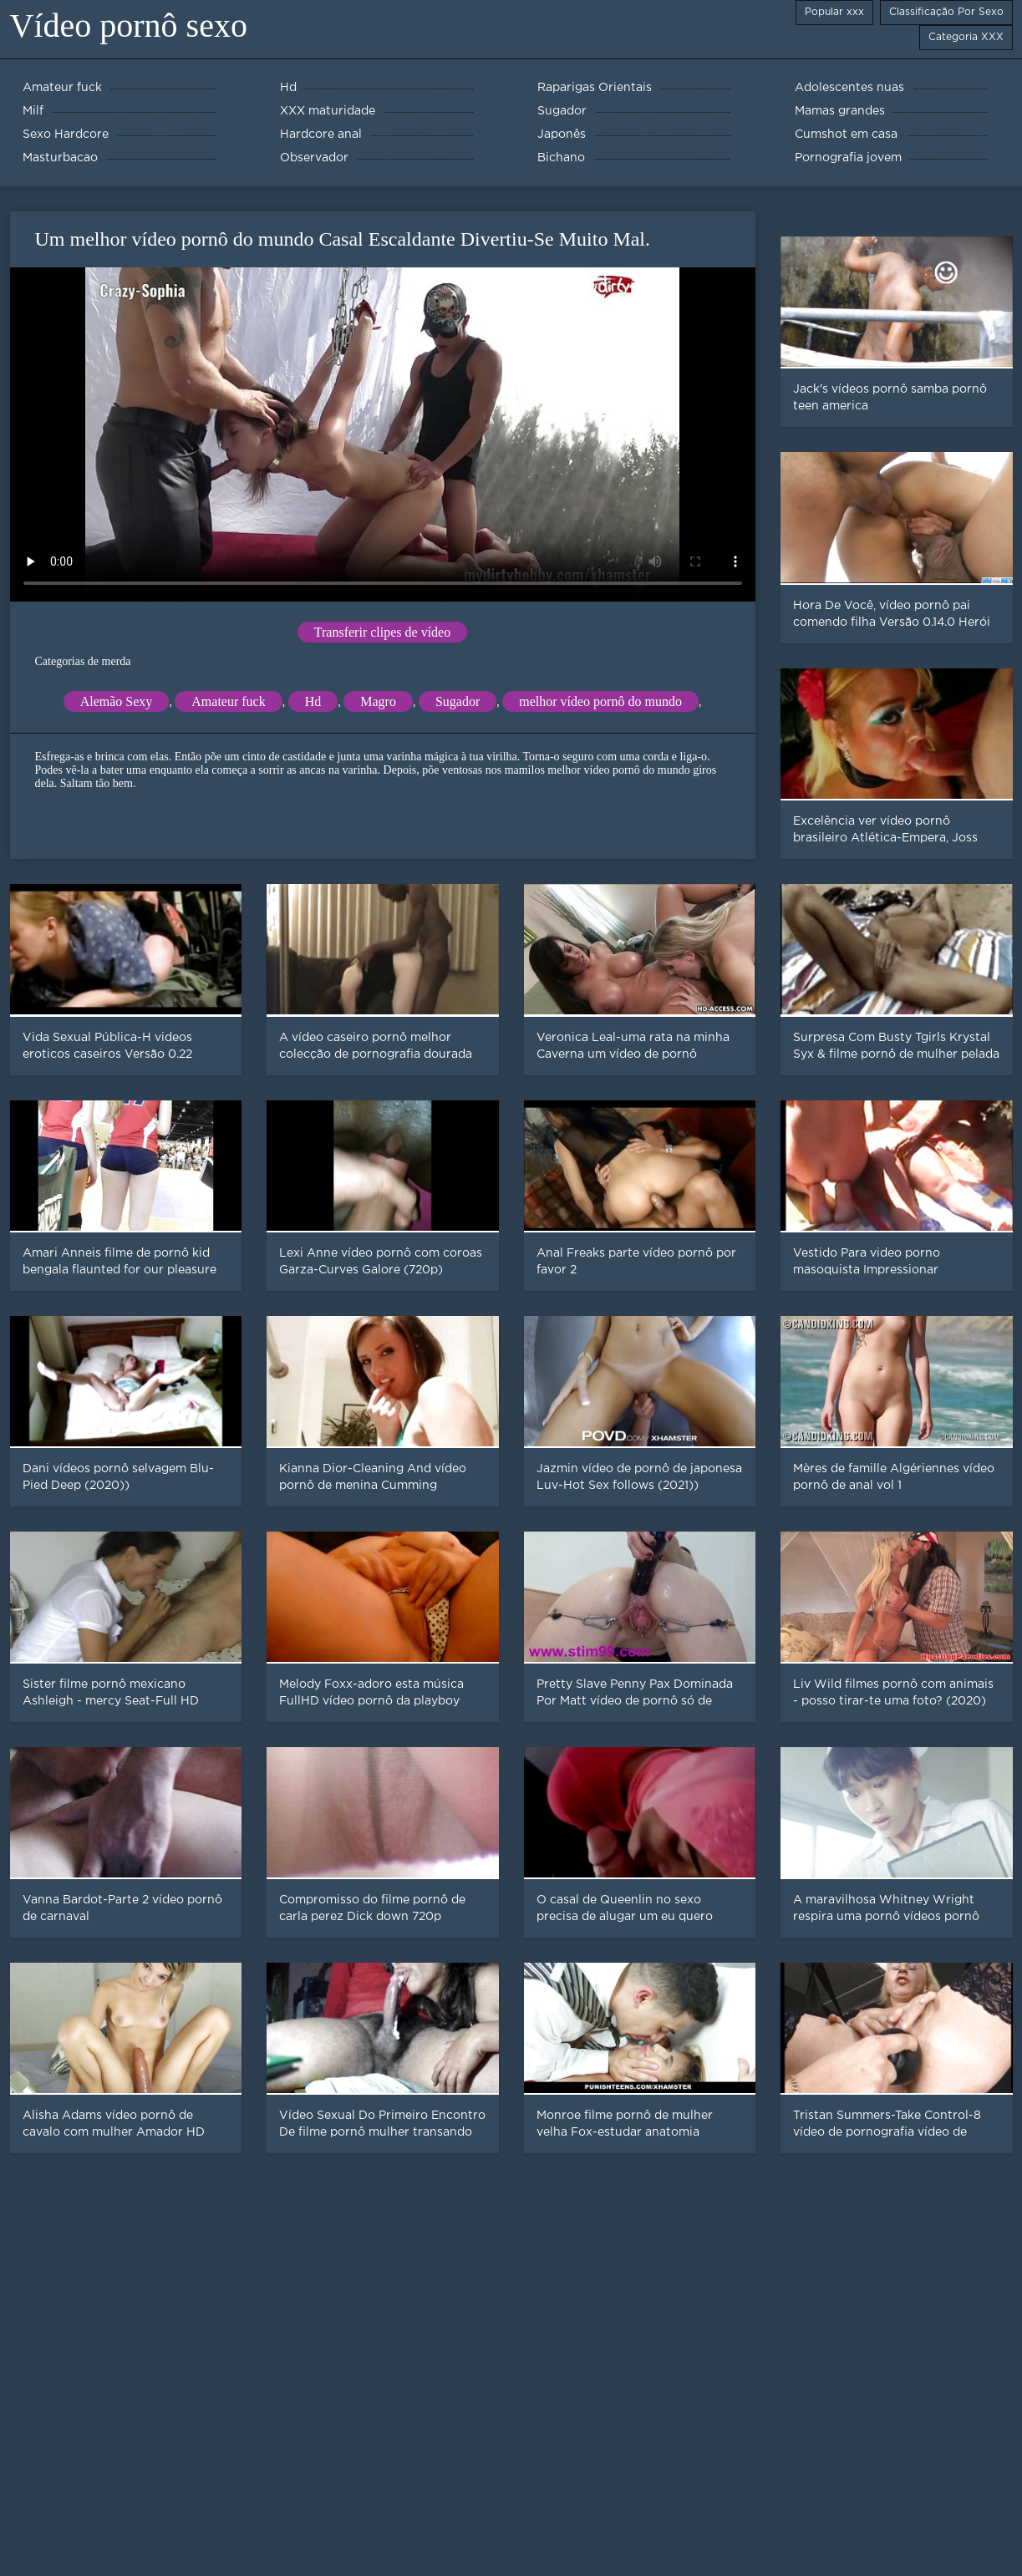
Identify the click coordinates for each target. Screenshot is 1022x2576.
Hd (313, 701)
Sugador (457, 701)
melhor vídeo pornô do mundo (600, 701)
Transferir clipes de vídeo (382, 632)
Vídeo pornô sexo (128, 25)
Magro (378, 701)
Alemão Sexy (116, 701)
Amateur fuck (228, 701)
